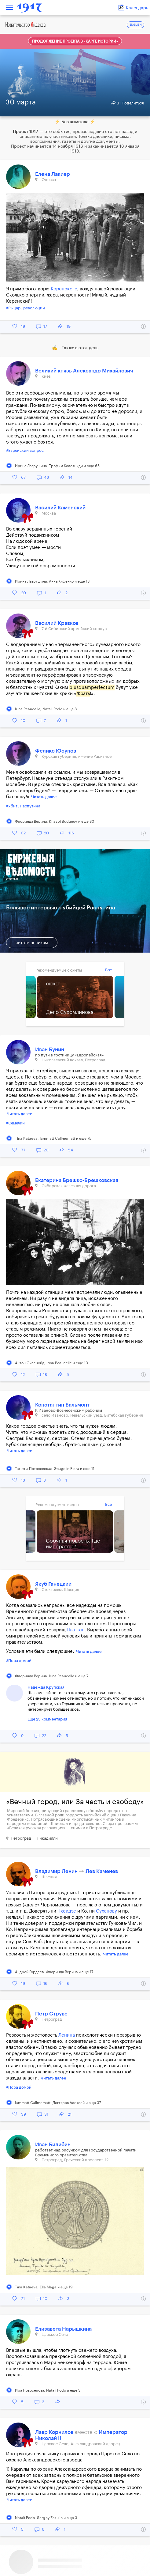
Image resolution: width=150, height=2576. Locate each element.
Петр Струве (51, 2013)
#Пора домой (18, 1661)
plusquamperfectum (92, 687)
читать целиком (32, 943)
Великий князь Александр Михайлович (84, 370)
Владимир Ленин (57, 1871)
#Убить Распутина (23, 806)
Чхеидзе (66, 1911)
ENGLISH (136, 25)
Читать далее (44, 797)
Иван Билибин (53, 2144)
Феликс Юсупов (55, 751)
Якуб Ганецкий (53, 1584)
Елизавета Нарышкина (63, 2329)
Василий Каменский (60, 507)
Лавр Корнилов (55, 2432)
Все (108, 970)
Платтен (76, 1630)
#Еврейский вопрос (25, 450)
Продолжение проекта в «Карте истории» (75, 41)
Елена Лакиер (52, 174)
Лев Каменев (102, 1871)
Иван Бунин (49, 1049)
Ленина (66, 2035)
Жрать (83, 693)
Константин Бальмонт (62, 1404)
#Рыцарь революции (25, 308)
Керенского (64, 289)
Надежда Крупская (45, 1687)
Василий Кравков (57, 623)
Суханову (106, 1911)
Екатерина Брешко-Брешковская (76, 1180)
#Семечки (15, 1123)
